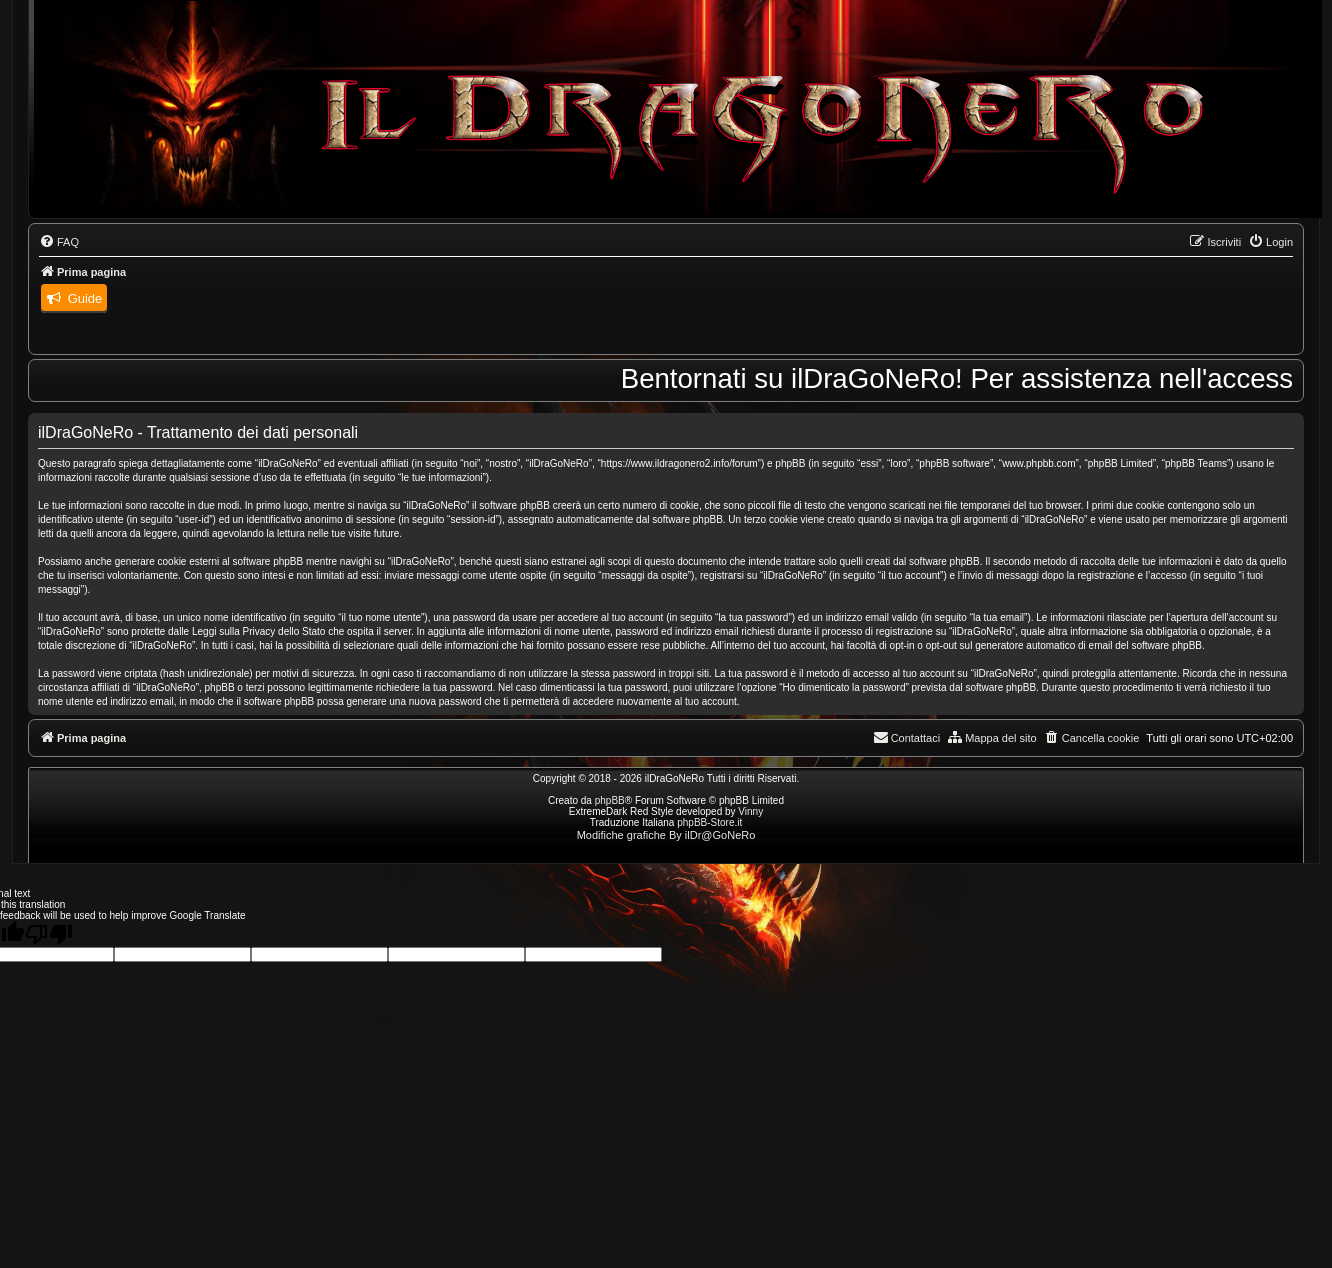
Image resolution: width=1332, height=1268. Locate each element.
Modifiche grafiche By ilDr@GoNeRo (666, 835)
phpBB (610, 800)
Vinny (750, 811)
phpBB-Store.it (709, 822)
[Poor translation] (49, 934)
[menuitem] (59, 242)
